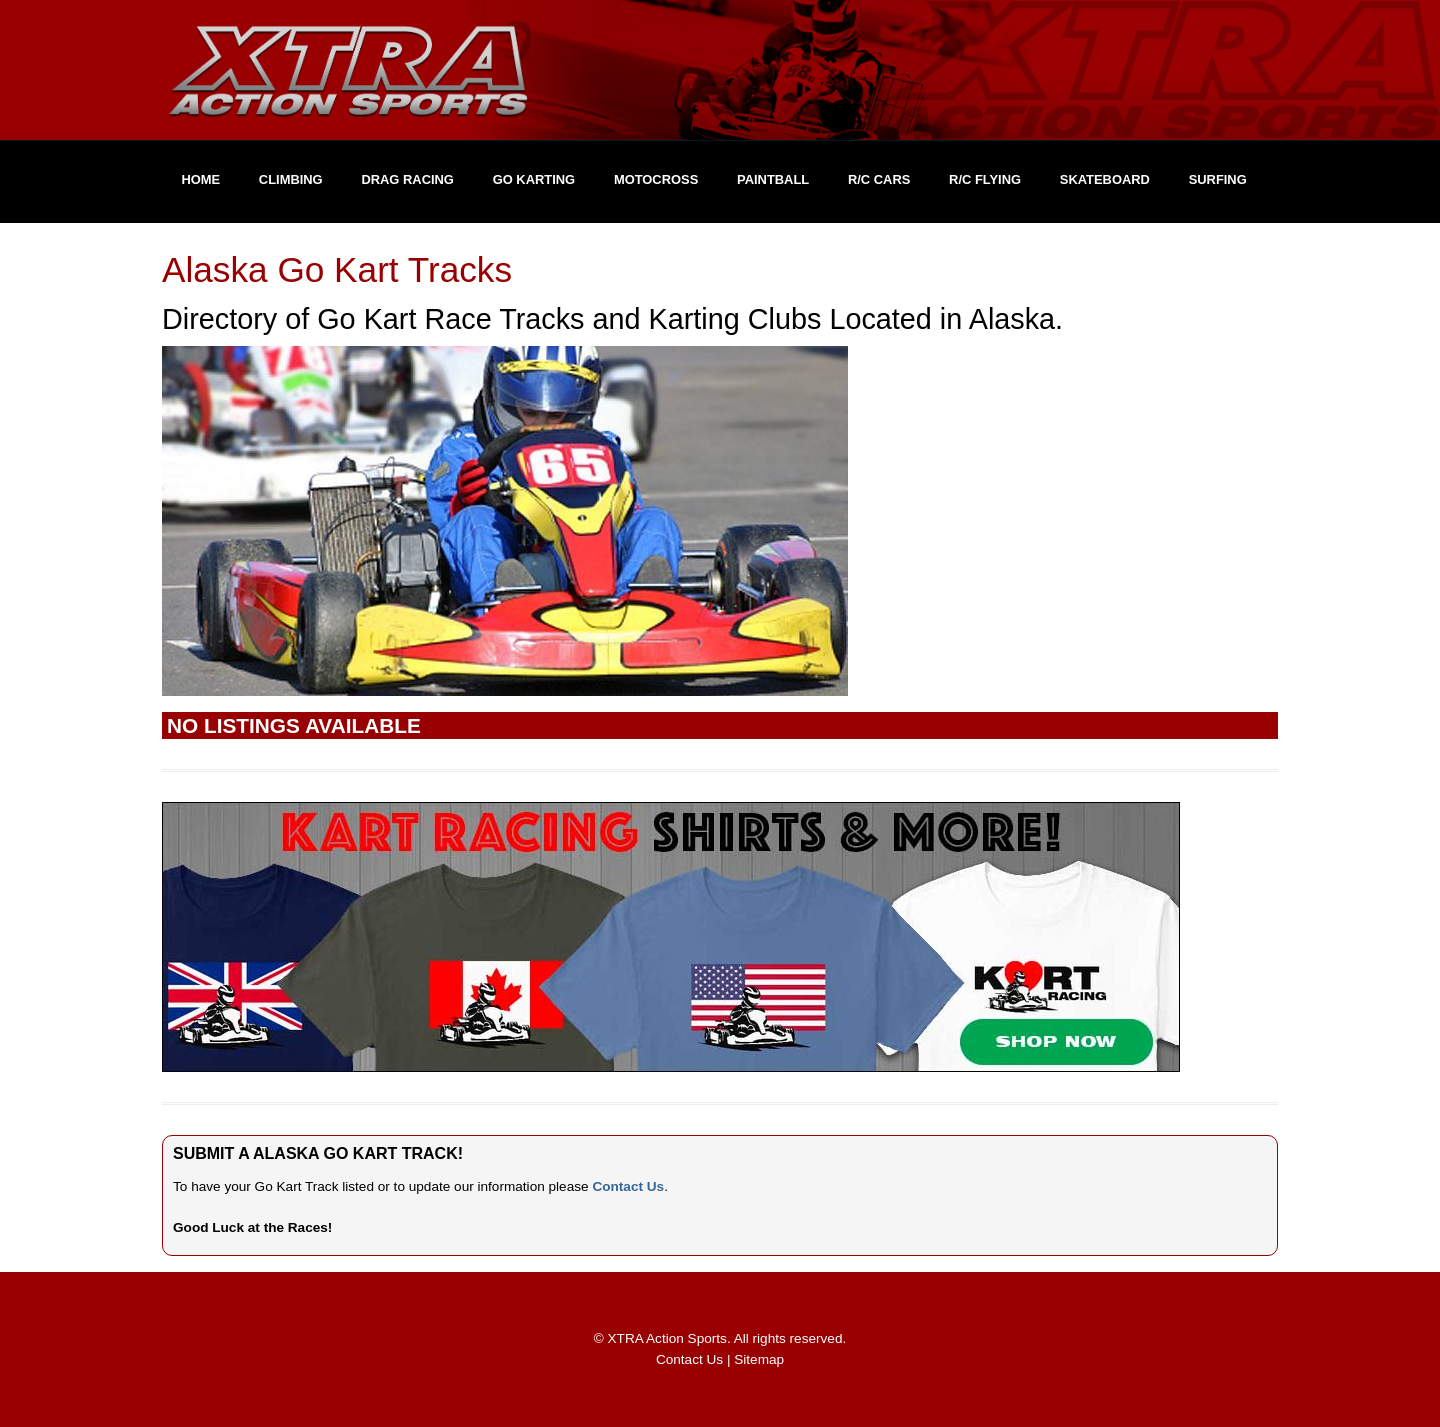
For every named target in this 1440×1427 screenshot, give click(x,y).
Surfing (1218, 179)
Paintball (773, 179)
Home (200, 179)
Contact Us (628, 1186)
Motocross (656, 179)
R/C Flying (985, 179)
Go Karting (534, 179)
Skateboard (1105, 179)
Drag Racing (407, 179)
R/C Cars (879, 179)
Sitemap (759, 1359)
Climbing (291, 179)
